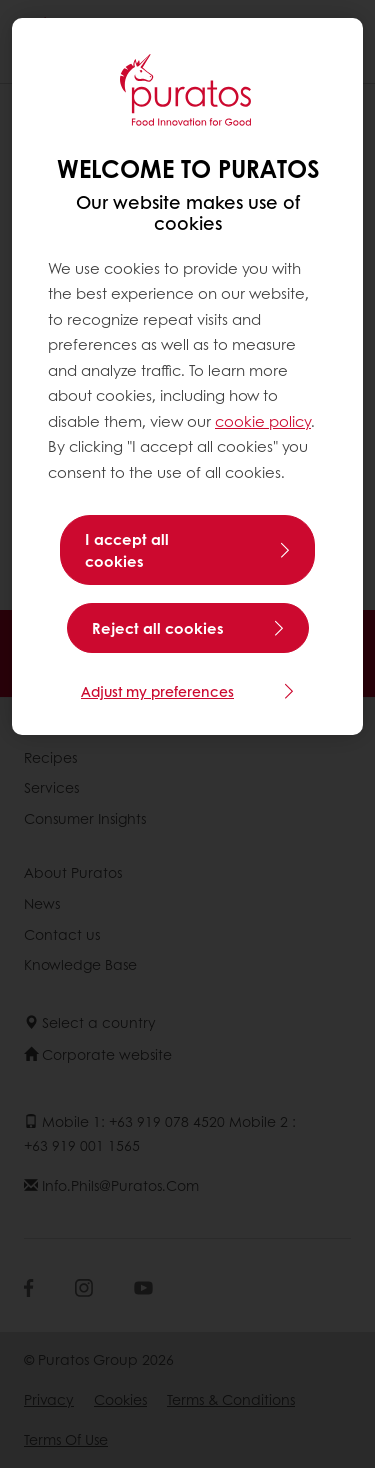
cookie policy (263, 421)
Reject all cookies (158, 628)
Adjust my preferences (157, 691)
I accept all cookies (127, 550)
